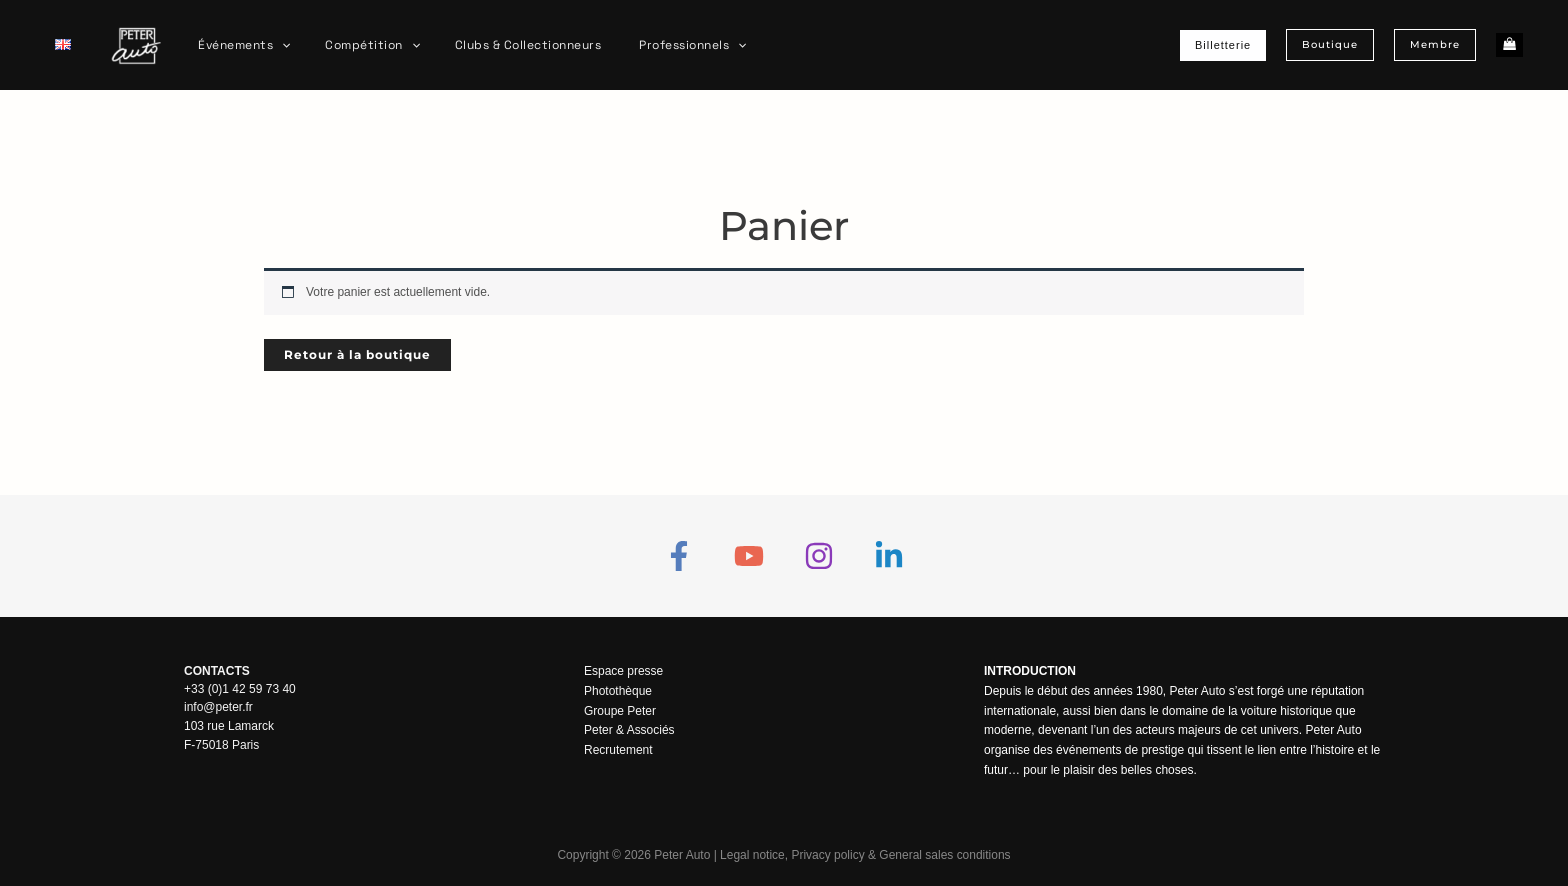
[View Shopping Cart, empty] (1509, 45)
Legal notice (752, 855)
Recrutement (618, 750)
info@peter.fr (218, 707)
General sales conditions (944, 855)
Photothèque (618, 691)
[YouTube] (749, 556)
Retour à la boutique (357, 354)
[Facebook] (679, 556)
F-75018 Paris (221, 743)
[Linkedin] (889, 556)
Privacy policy (827, 855)
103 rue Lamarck (229, 725)
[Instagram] (819, 556)
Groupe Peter (620, 711)
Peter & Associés (629, 730)
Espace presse (623, 671)
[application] (276, 45)
